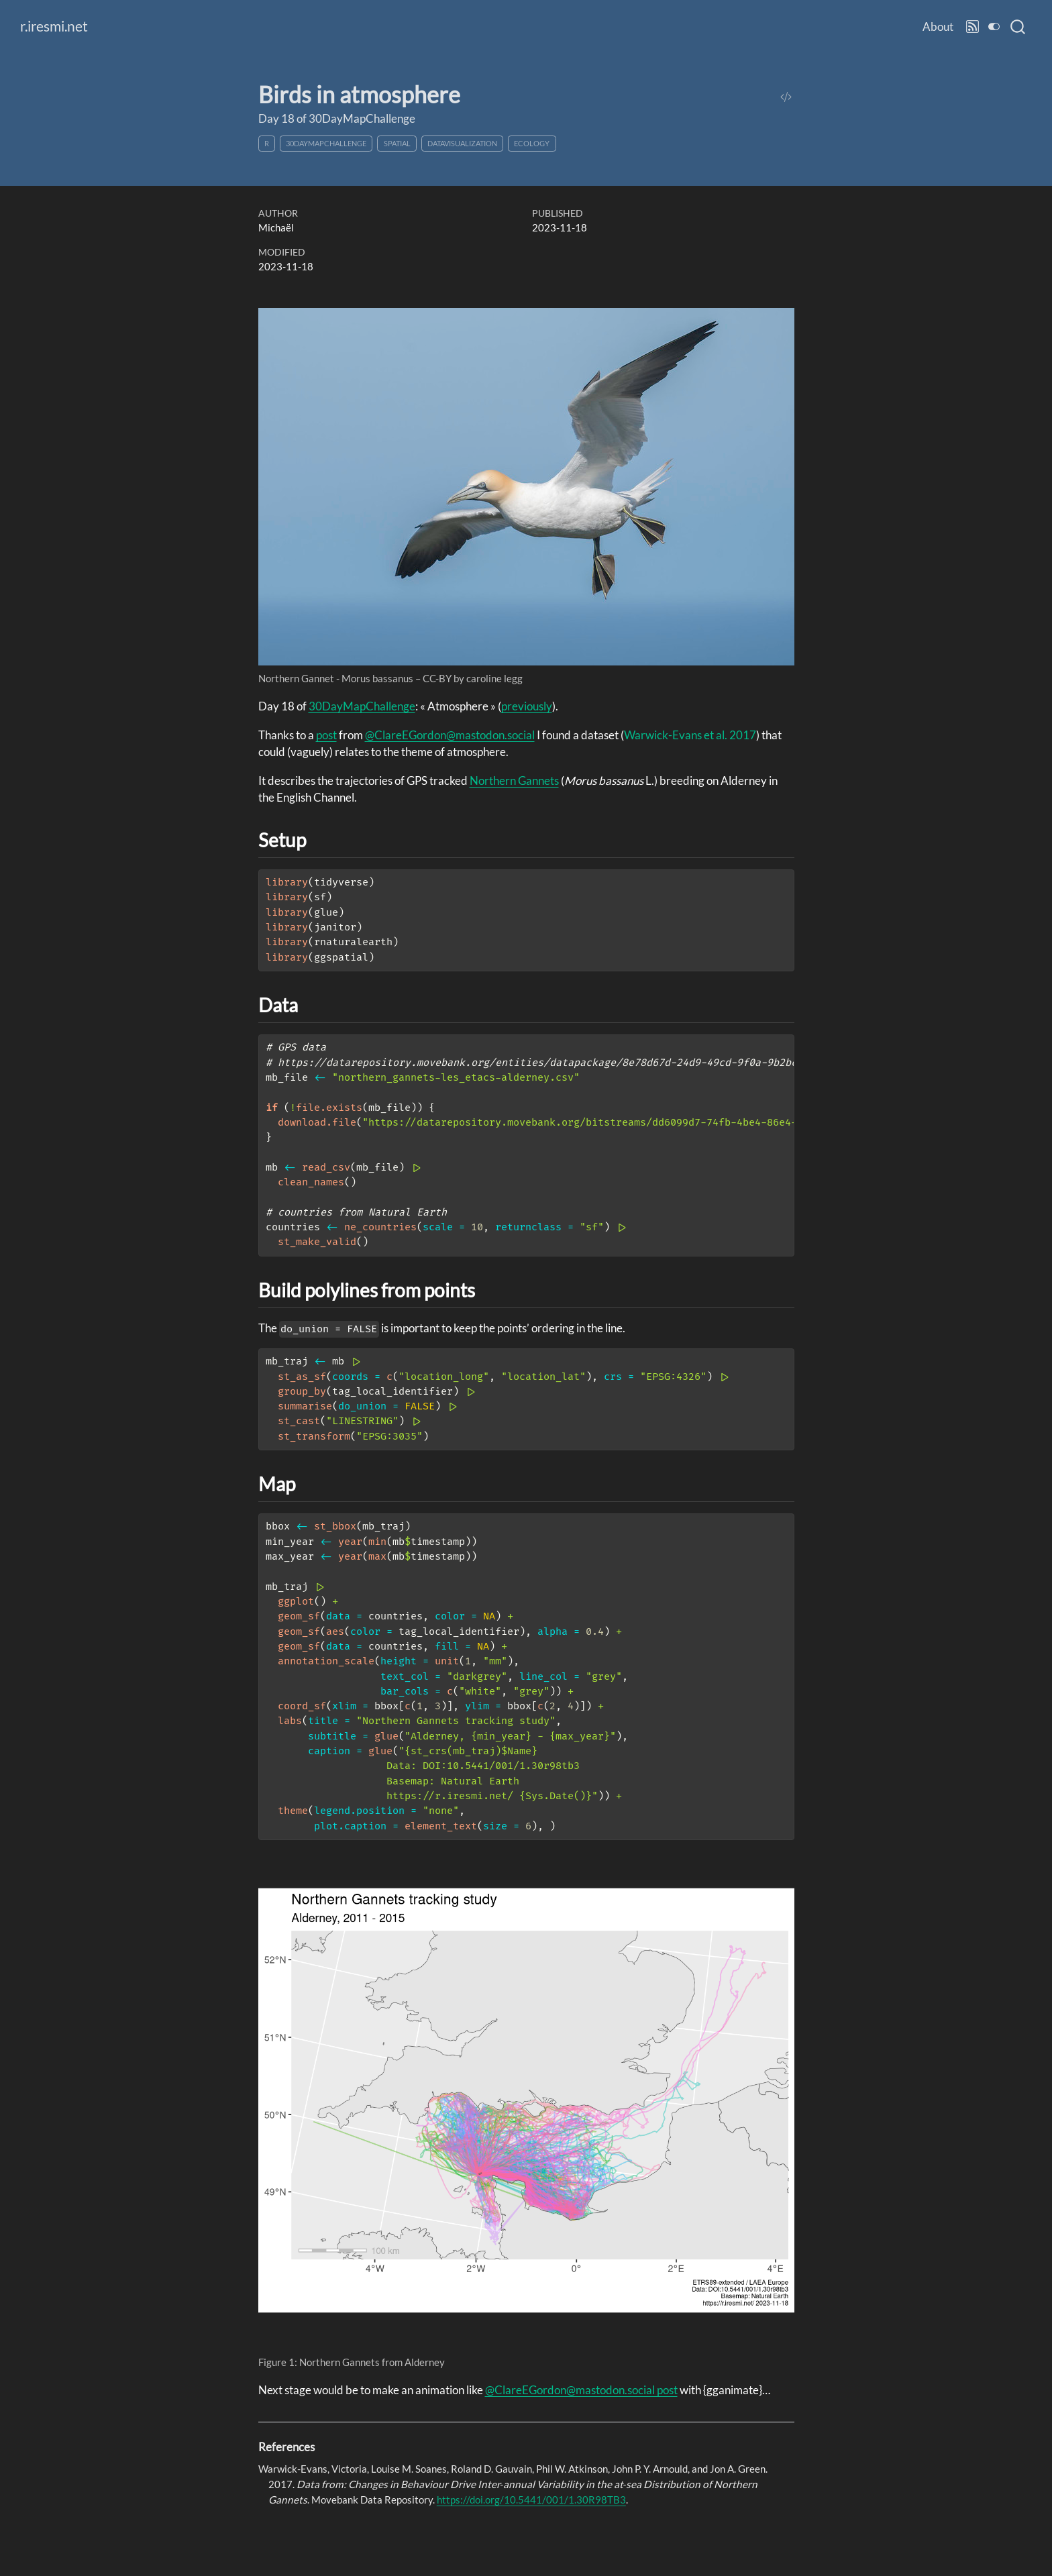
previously (526, 706)
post (326, 735)
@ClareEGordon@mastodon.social (450, 735)
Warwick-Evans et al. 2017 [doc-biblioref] (690, 735)
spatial (397, 143)
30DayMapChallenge (326, 143)
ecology (531, 143)
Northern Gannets (514, 780)
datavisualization (462, 143)
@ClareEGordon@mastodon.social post (581, 2390)
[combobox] (1018, 27)
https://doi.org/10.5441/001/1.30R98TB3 (531, 2499)
